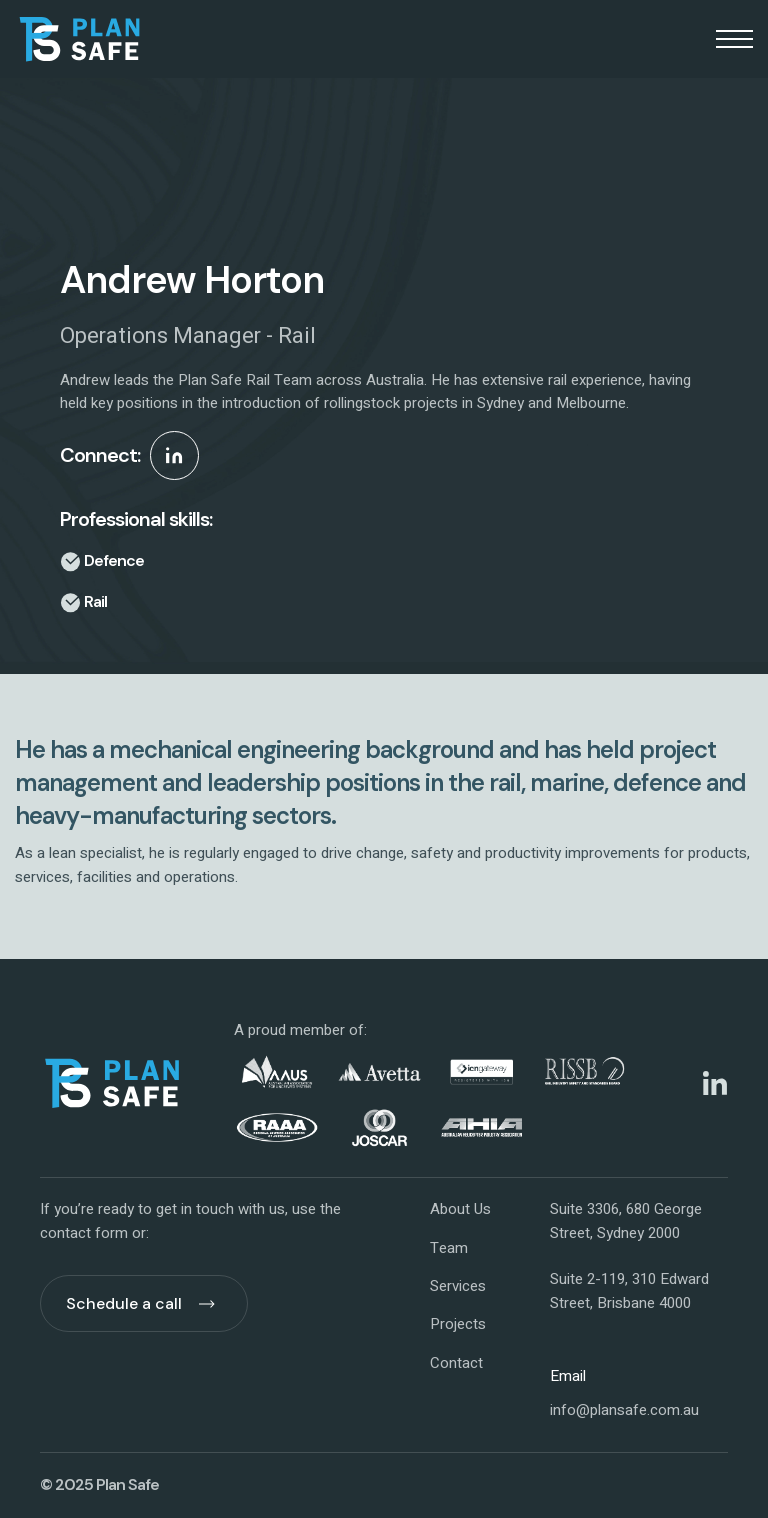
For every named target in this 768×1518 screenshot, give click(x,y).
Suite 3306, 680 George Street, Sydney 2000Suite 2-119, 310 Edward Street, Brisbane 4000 (629, 1256)
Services (458, 1286)
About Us (460, 1209)
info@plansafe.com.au (624, 1410)
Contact (456, 1363)
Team (449, 1248)
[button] (734, 39)
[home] (79, 39)
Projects (458, 1324)
